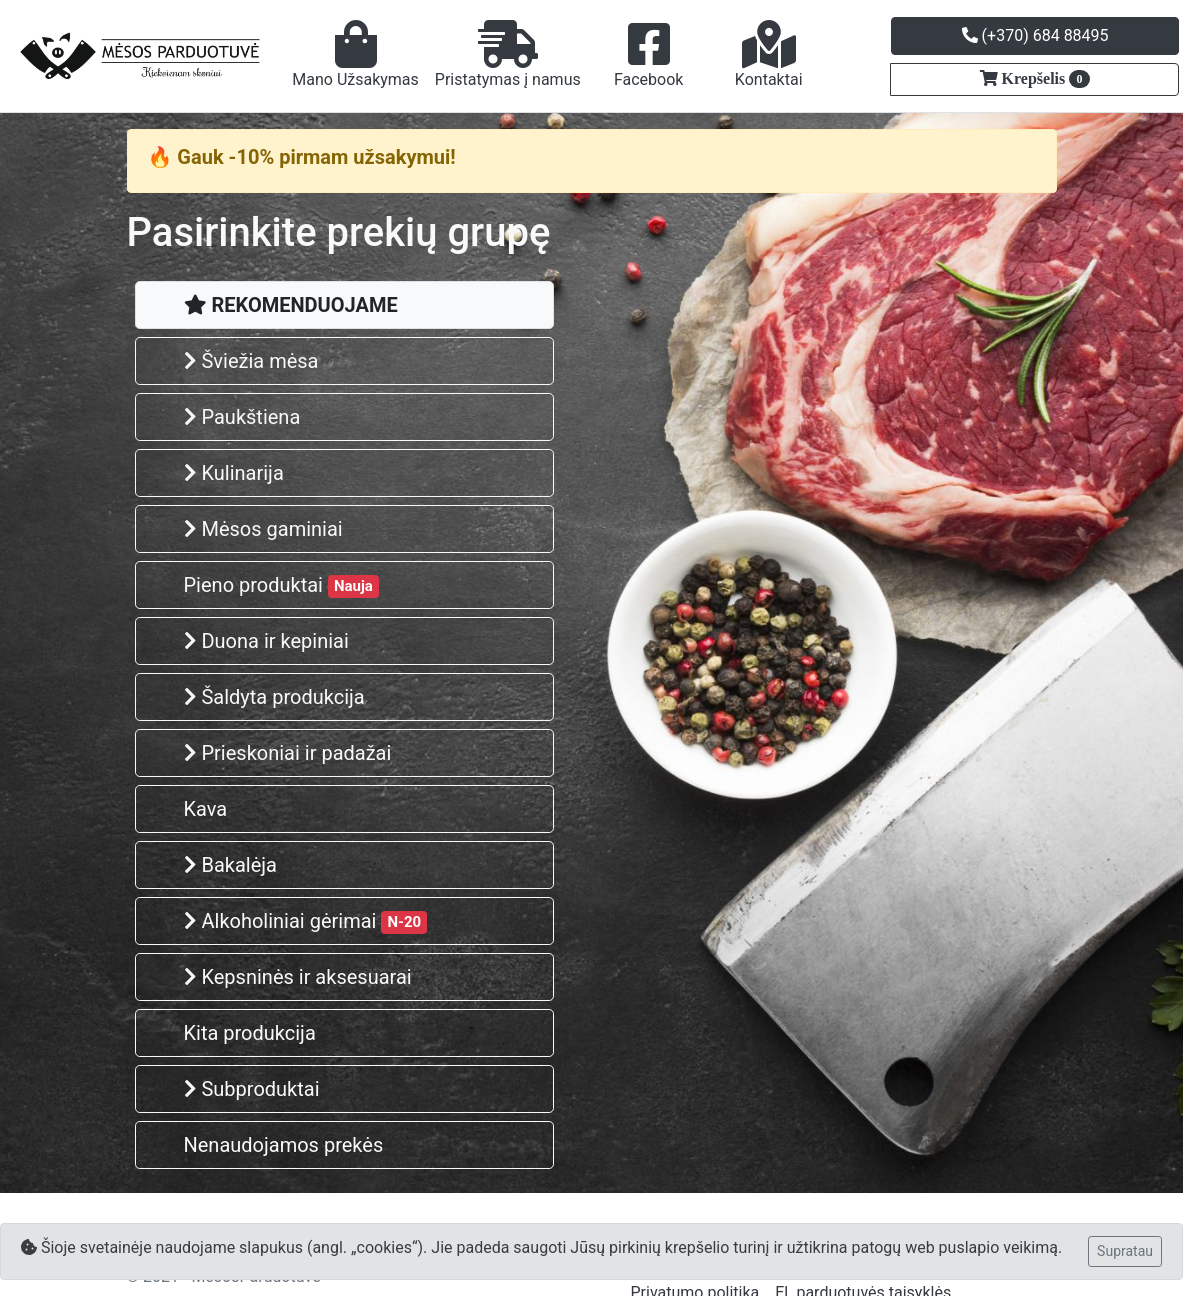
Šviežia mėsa (251, 361)
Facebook (648, 54)
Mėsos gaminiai (263, 529)
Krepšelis (1044, 79)
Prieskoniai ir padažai (288, 753)
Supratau (1125, 1251)
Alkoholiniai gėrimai (306, 921)
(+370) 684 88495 (1035, 35)
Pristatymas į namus (508, 54)
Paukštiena (242, 417)
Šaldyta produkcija (274, 697)
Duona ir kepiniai (266, 641)
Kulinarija (234, 473)
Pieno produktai (281, 585)
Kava (206, 809)
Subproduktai (252, 1089)
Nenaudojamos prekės (284, 1145)
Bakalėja (230, 865)
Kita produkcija (250, 1033)
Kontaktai (769, 54)
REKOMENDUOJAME (291, 305)
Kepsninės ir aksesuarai (298, 977)
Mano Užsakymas (355, 54)
